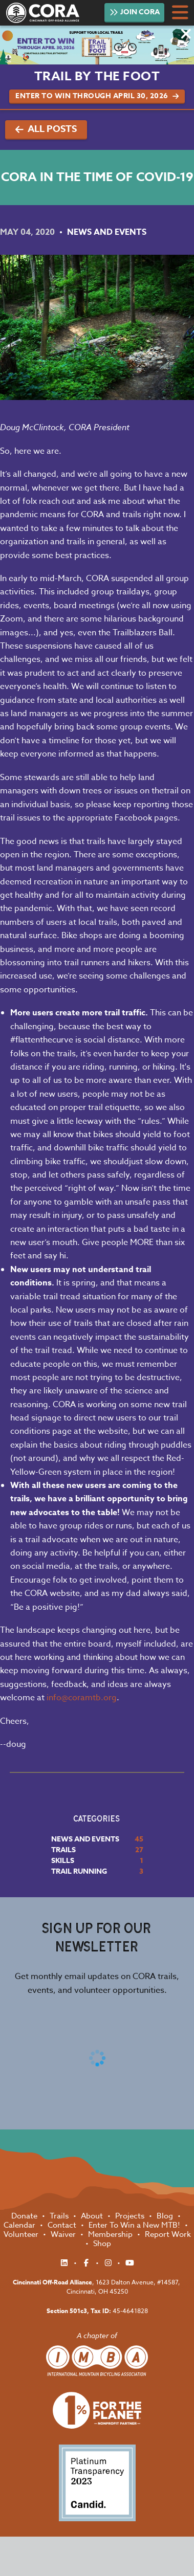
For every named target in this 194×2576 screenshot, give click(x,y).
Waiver (64, 2234)
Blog (166, 2216)
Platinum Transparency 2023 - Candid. (97, 2483)
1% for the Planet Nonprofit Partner (97, 2410)
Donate (25, 2216)
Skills (62, 1860)
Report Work (168, 2234)
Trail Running (79, 1871)
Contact (63, 2225)
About (93, 2216)
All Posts (46, 129)
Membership (111, 2234)
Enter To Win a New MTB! (135, 2225)
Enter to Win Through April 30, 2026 (97, 96)
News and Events (106, 232)
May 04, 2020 (28, 232)
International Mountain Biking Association (96, 2360)
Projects (130, 2216)
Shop (102, 2243)
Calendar (20, 2225)
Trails (63, 1850)
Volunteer (22, 2234)
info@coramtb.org (82, 1698)
